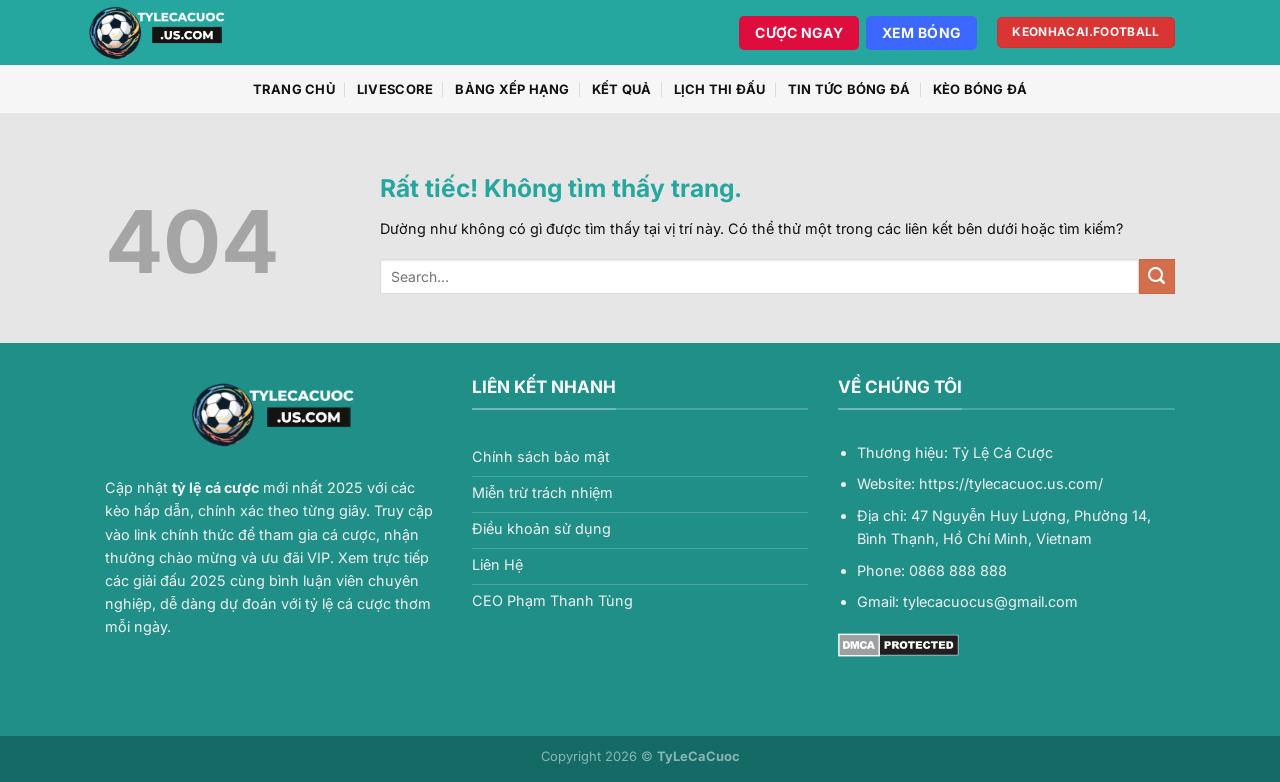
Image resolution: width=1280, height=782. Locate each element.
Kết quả (622, 89)
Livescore (395, 89)
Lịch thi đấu (720, 89)
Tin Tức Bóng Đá (849, 89)
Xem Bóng (921, 32)
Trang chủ (294, 89)
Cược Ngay (799, 32)
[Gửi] (1157, 277)
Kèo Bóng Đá (980, 89)
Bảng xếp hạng (512, 89)
